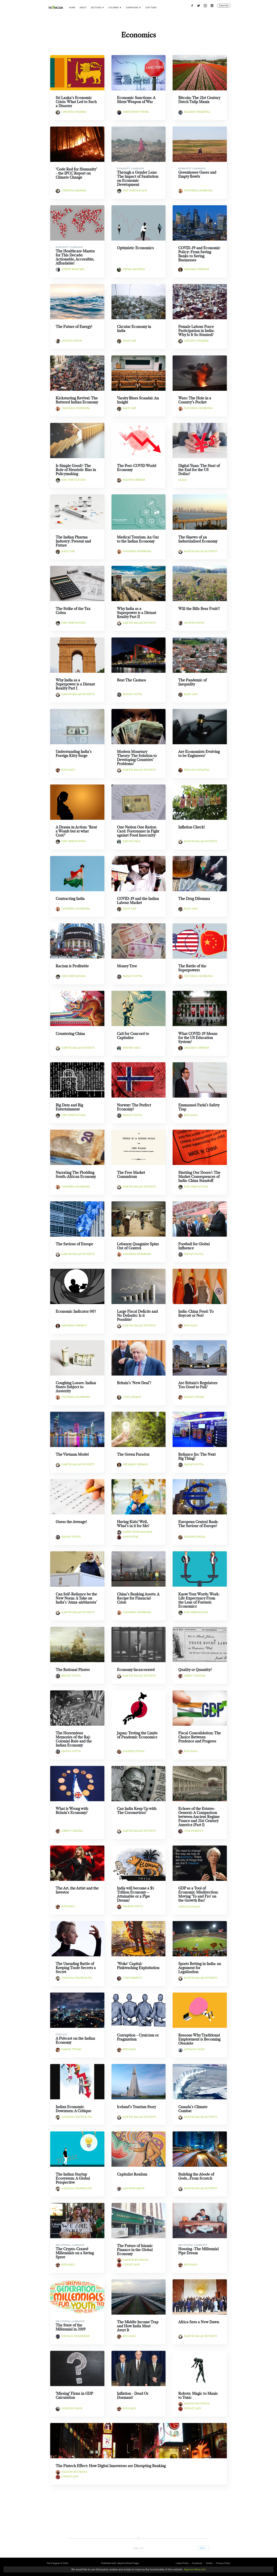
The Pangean (53, 2563)
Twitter (209, 2563)
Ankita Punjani (189, 1915)
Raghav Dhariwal (197, 104)
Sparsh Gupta (133, 1915)
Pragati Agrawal (197, 768)
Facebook (197, 2563)
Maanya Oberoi (134, 475)
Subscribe (223, 5)
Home (72, 7)
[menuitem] (72, 7)
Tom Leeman (132, 1401)
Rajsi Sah (129, 335)
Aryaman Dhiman (196, 263)
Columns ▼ (115, 7)
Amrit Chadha (194, 1682)
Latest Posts (182, 2563)
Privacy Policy (223, 2563)
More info (200, 2569)
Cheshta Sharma (73, 104)
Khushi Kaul (132, 840)
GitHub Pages (132, 2563)
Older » (202, 2548)
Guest (182, 475)
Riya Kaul (68, 768)
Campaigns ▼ (133, 7)
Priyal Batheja (134, 263)
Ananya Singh (71, 335)
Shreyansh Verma (136, 104)
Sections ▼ (97, 7)
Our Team (150, 7)
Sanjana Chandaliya (76, 1987)
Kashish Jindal (195, 1542)
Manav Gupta (132, 691)
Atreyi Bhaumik (72, 263)
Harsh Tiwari (194, 1401)
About (83, 7)
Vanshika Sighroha (198, 183)
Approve (188, 2569)
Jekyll (120, 2563)
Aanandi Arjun (134, 2200)
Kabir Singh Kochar (137, 1537)
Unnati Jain (131, 2277)
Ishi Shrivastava (135, 183)
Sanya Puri (130, 1542)
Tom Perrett (194, 1839)
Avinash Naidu (194, 2059)
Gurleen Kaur (71, 2422)
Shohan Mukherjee (75, 2349)
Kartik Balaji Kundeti (200, 547)
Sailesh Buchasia (135, 2272)
